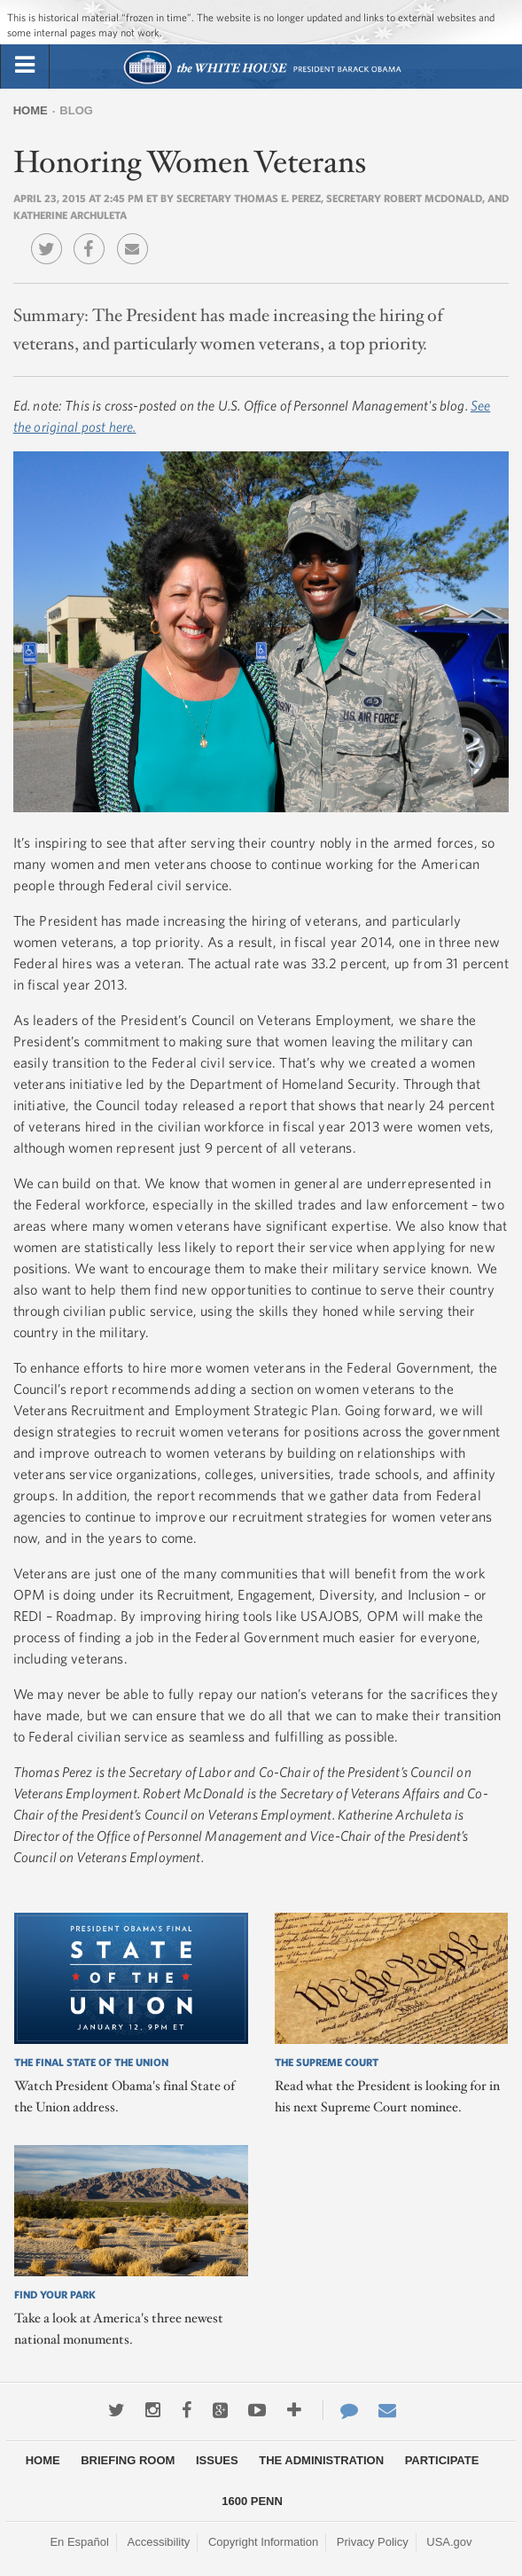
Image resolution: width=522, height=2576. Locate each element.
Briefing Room (128, 2460)
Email (137, 235)
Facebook (93, 235)
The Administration (321, 2460)
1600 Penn (252, 2501)
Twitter (51, 235)
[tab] (25, 65)
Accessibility (159, 2542)
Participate (442, 2460)
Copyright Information (263, 2542)
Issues (217, 2460)
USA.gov (448, 2542)
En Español (79, 2542)
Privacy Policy (373, 2542)
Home (30, 110)
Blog (76, 110)
